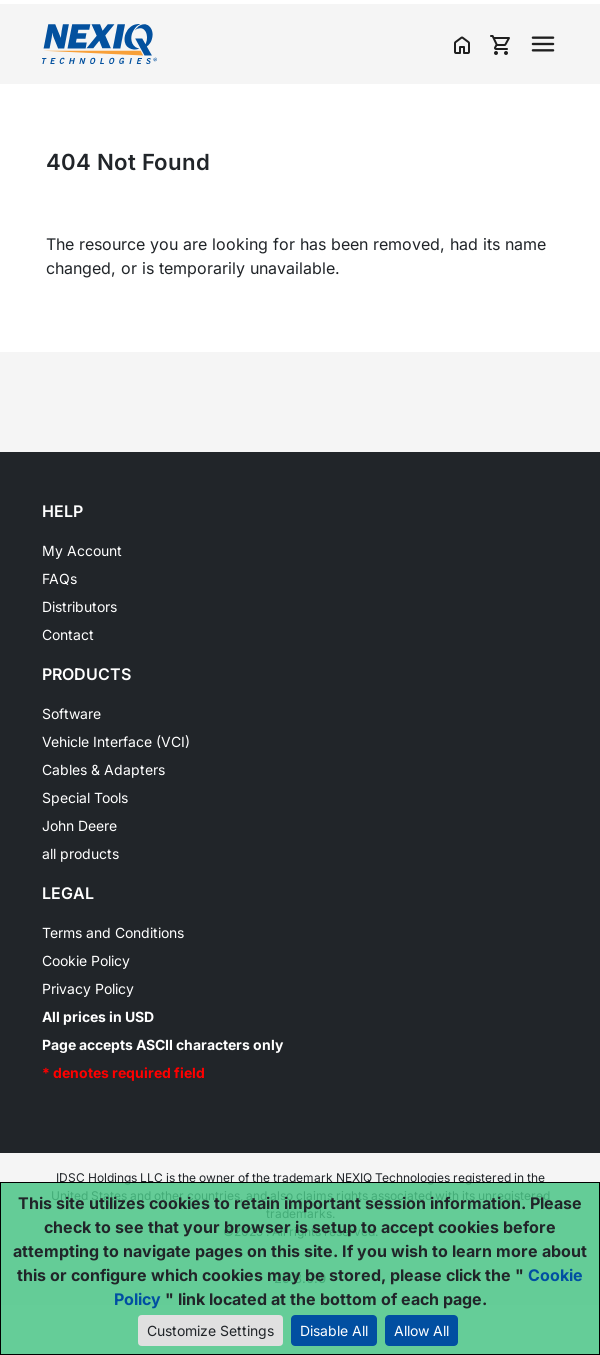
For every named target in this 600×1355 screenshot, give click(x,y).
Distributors (79, 606)
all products (80, 853)
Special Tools (85, 797)
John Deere (79, 825)
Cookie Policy (86, 960)
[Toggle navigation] (543, 44)
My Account (82, 550)
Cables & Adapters (103, 769)
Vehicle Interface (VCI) (116, 741)
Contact (68, 634)
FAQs (59, 578)
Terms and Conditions (113, 932)
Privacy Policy (88, 988)
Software (71, 713)
